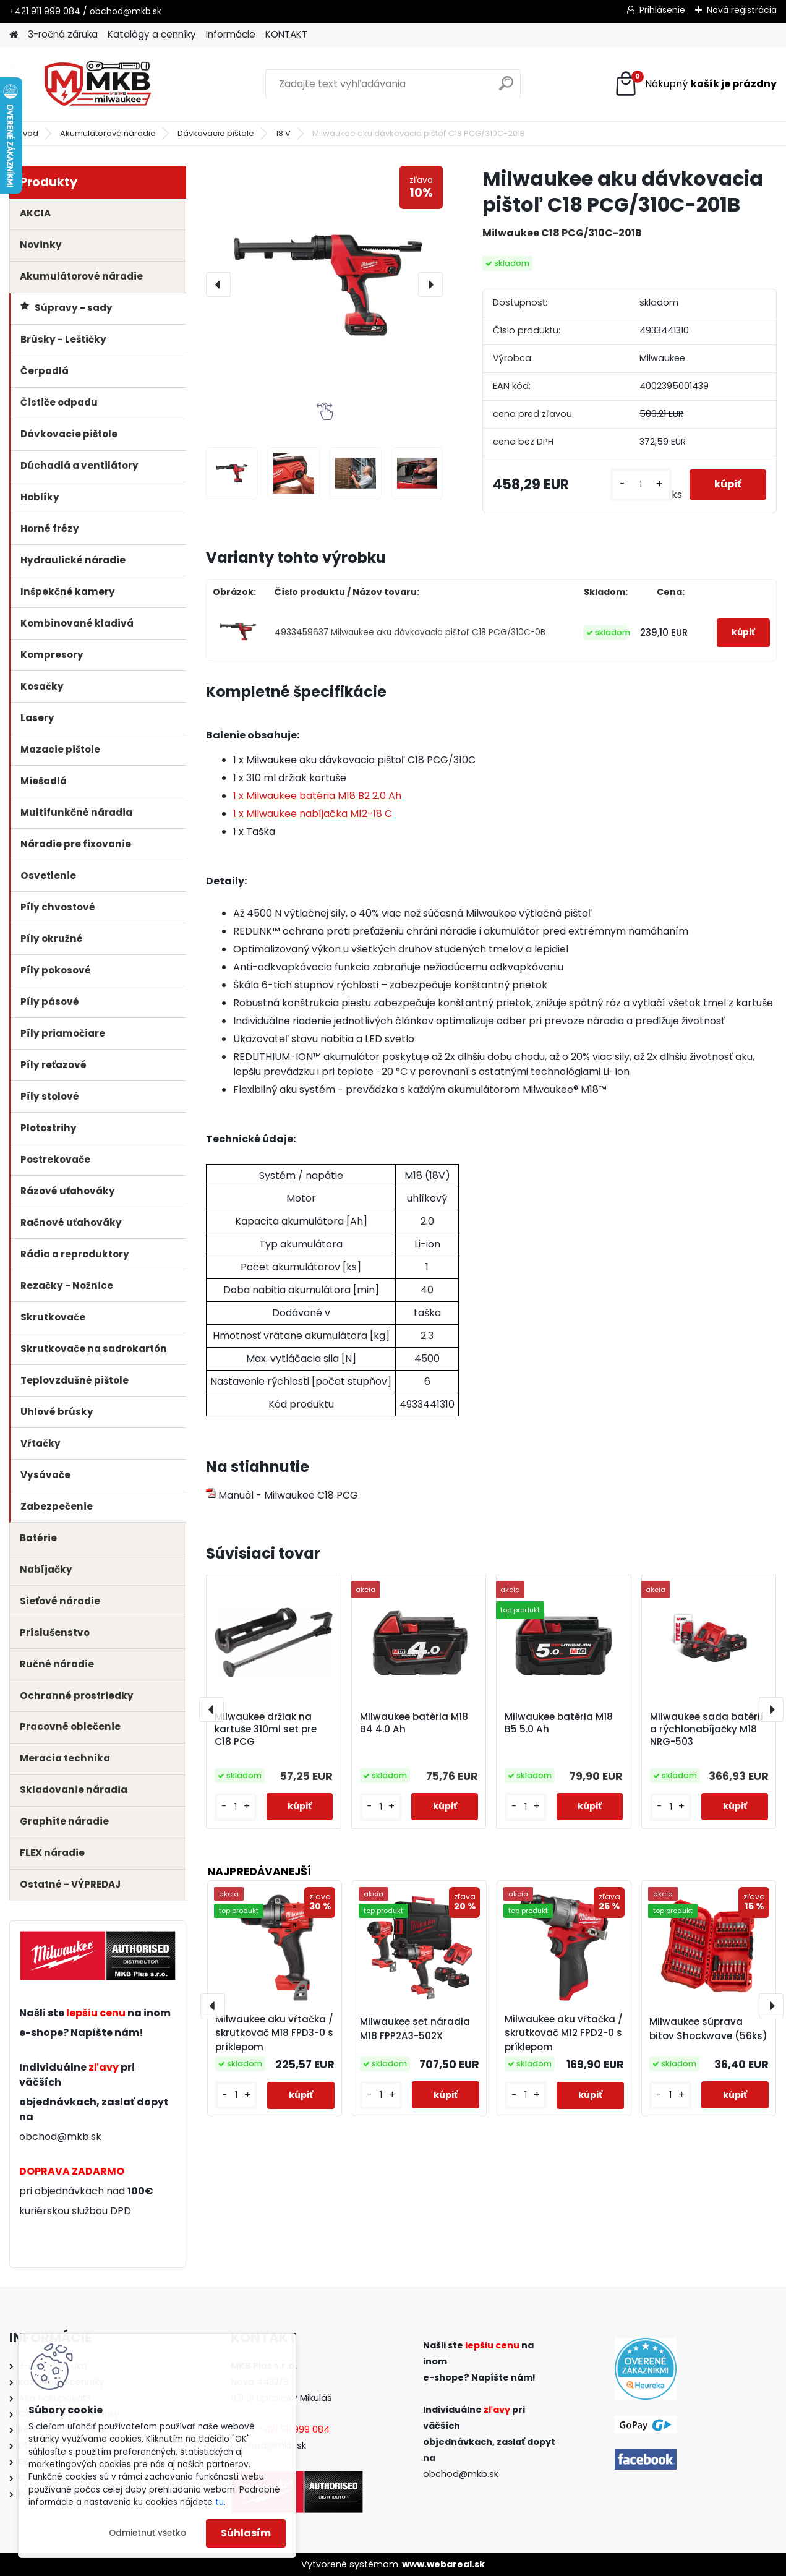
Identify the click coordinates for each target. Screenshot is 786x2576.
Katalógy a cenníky (152, 34)
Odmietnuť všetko (147, 2533)
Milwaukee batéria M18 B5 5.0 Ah (559, 1723)
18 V (283, 133)
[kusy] (641, 484)
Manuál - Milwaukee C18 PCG (282, 1495)
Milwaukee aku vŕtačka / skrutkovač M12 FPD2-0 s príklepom (564, 2033)
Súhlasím (246, 2533)
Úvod (27, 133)
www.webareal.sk (443, 2564)
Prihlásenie (662, 10)
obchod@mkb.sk (60, 2136)
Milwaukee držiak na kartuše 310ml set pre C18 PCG (266, 1729)
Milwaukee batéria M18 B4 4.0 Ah (414, 1723)
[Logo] (94, 84)
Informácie (230, 34)
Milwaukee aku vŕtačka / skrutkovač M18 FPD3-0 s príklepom (274, 2033)
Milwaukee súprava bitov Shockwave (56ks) (708, 2028)
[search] (506, 88)
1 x (317, 796)
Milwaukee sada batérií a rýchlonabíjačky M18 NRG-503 (706, 1729)
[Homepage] (13, 35)
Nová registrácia (742, 10)
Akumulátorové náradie (108, 133)
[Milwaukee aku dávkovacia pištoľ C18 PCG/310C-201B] (324, 284)
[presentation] (218, 284)
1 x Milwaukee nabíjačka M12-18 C (312, 814)
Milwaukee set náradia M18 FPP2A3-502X (415, 2028)
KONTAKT (286, 34)
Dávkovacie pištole (215, 133)
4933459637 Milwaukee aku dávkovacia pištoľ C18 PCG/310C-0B (410, 632)
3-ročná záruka (63, 34)
